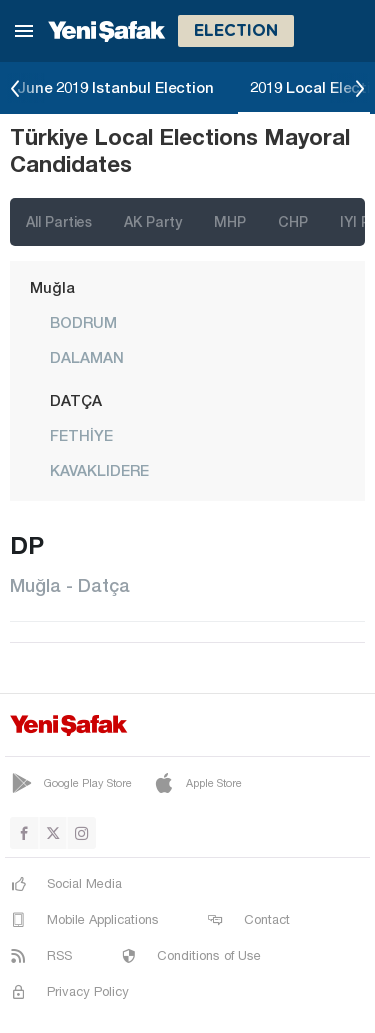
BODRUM (83, 322)
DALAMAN (87, 357)
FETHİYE (81, 435)
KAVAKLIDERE (99, 470)
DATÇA (76, 400)
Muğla (52, 287)
